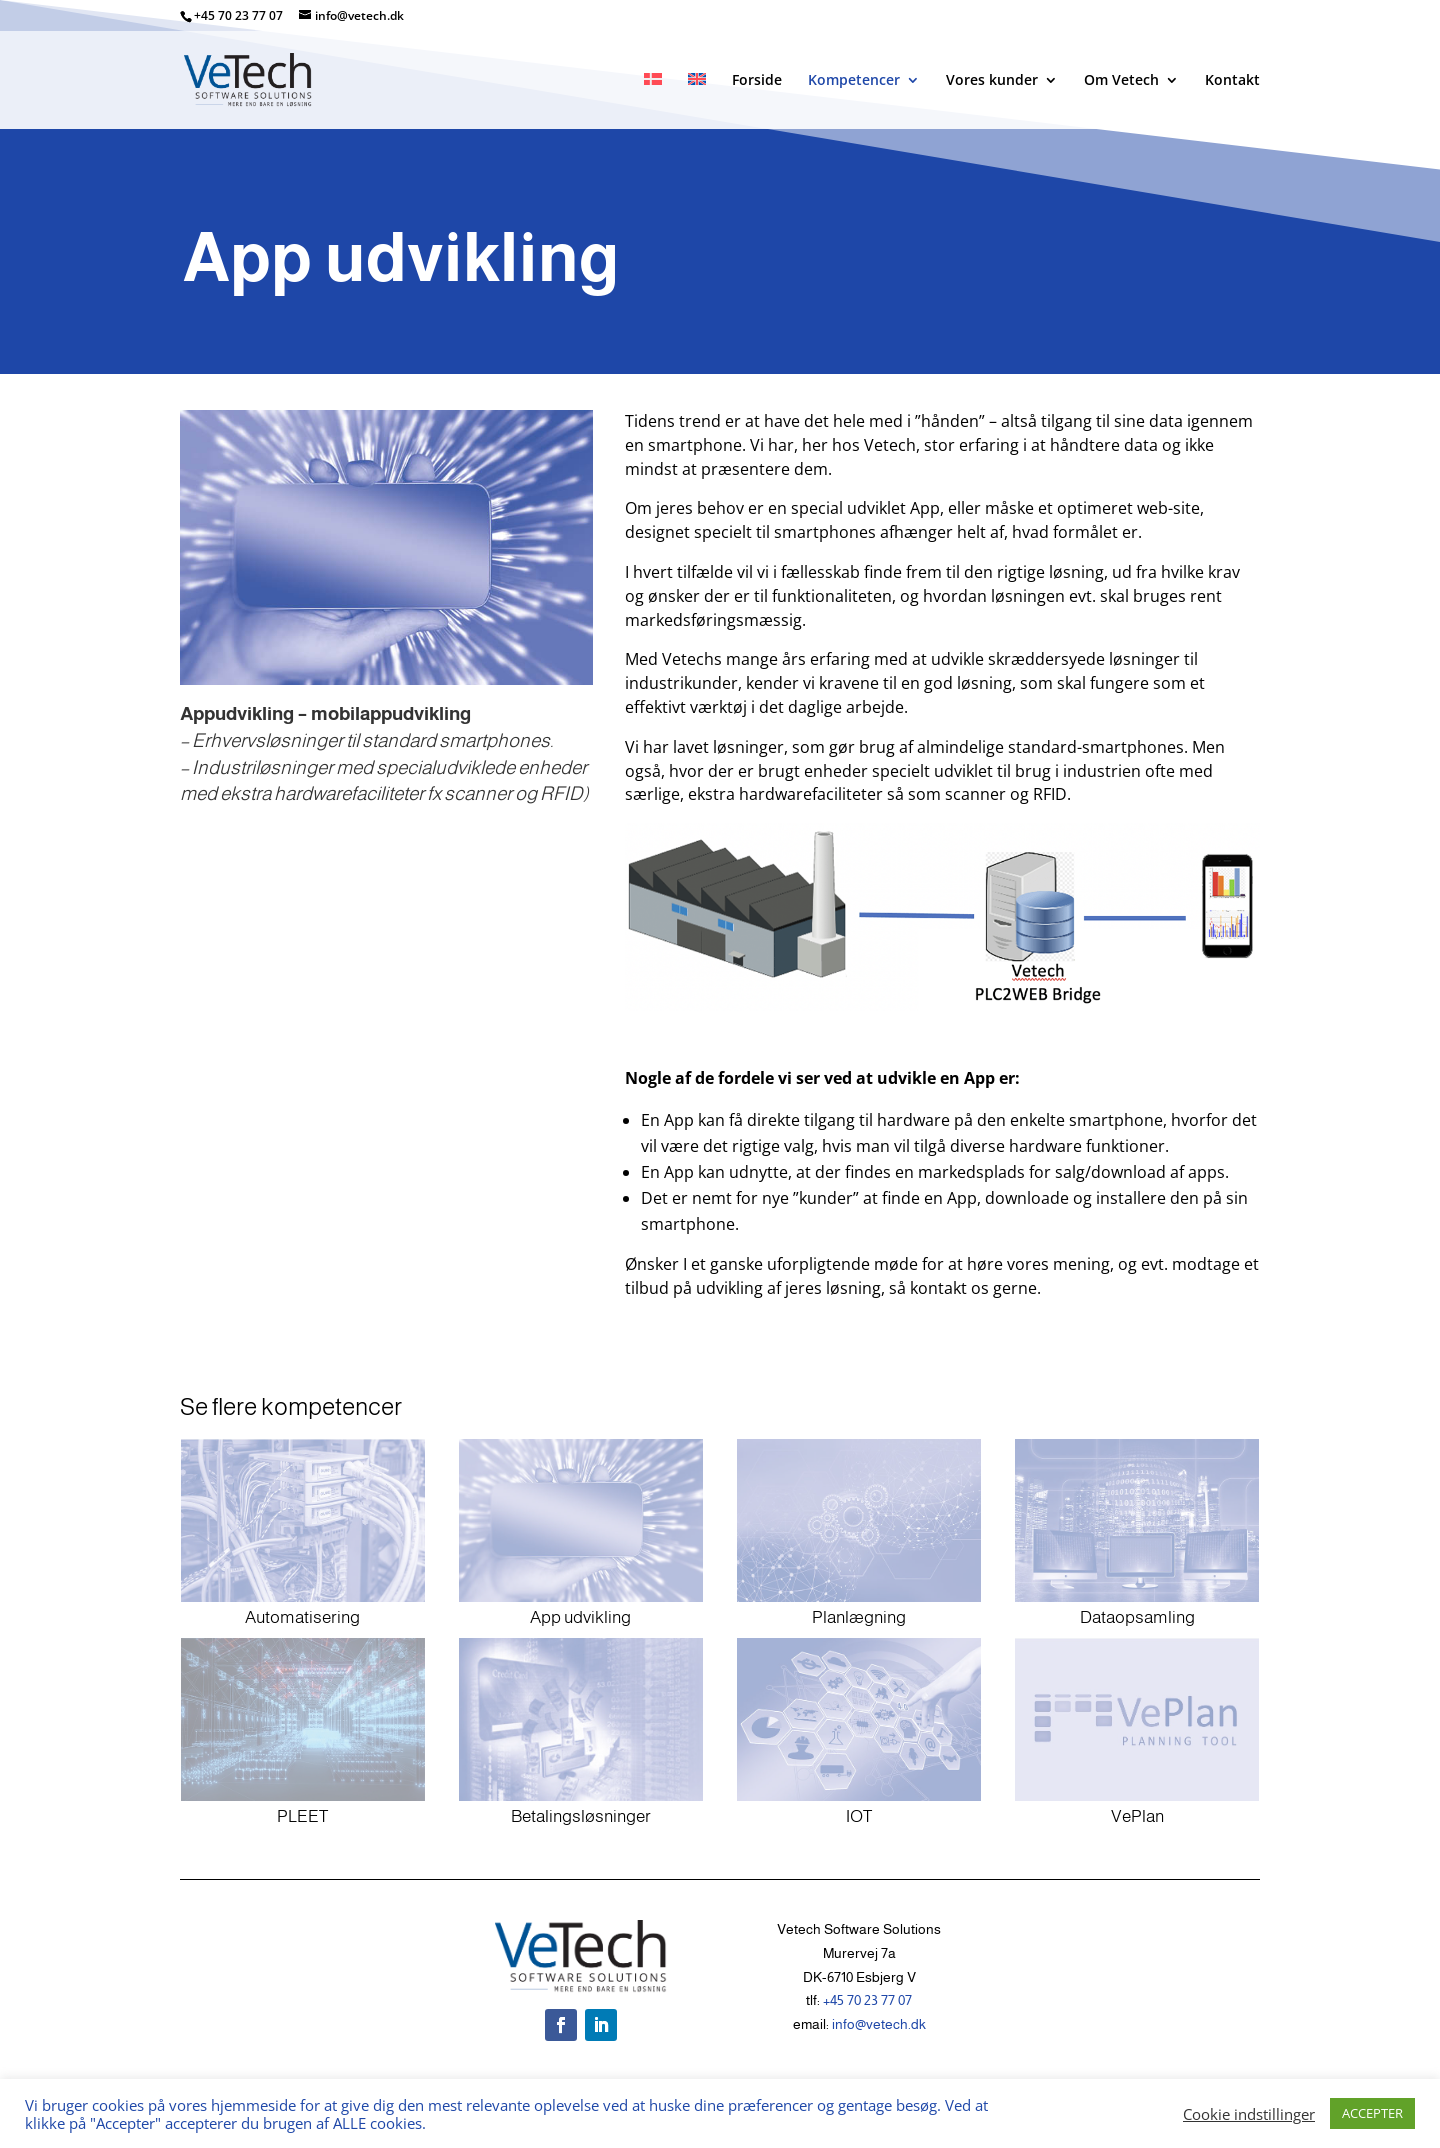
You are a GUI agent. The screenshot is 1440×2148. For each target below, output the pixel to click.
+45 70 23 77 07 (240, 15)
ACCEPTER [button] (1372, 2113)
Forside (757, 81)
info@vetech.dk (879, 2024)
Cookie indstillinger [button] (1249, 2114)
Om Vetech (1121, 81)
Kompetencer (854, 81)
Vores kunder (992, 81)
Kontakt (1232, 81)
